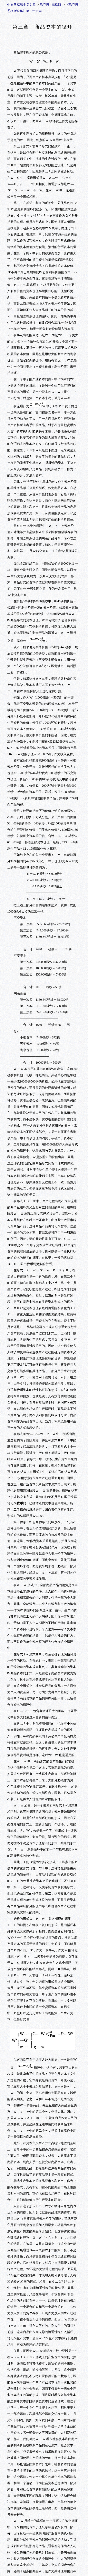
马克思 (44, 4)
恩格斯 (56, 4)
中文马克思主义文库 (21, 4)
